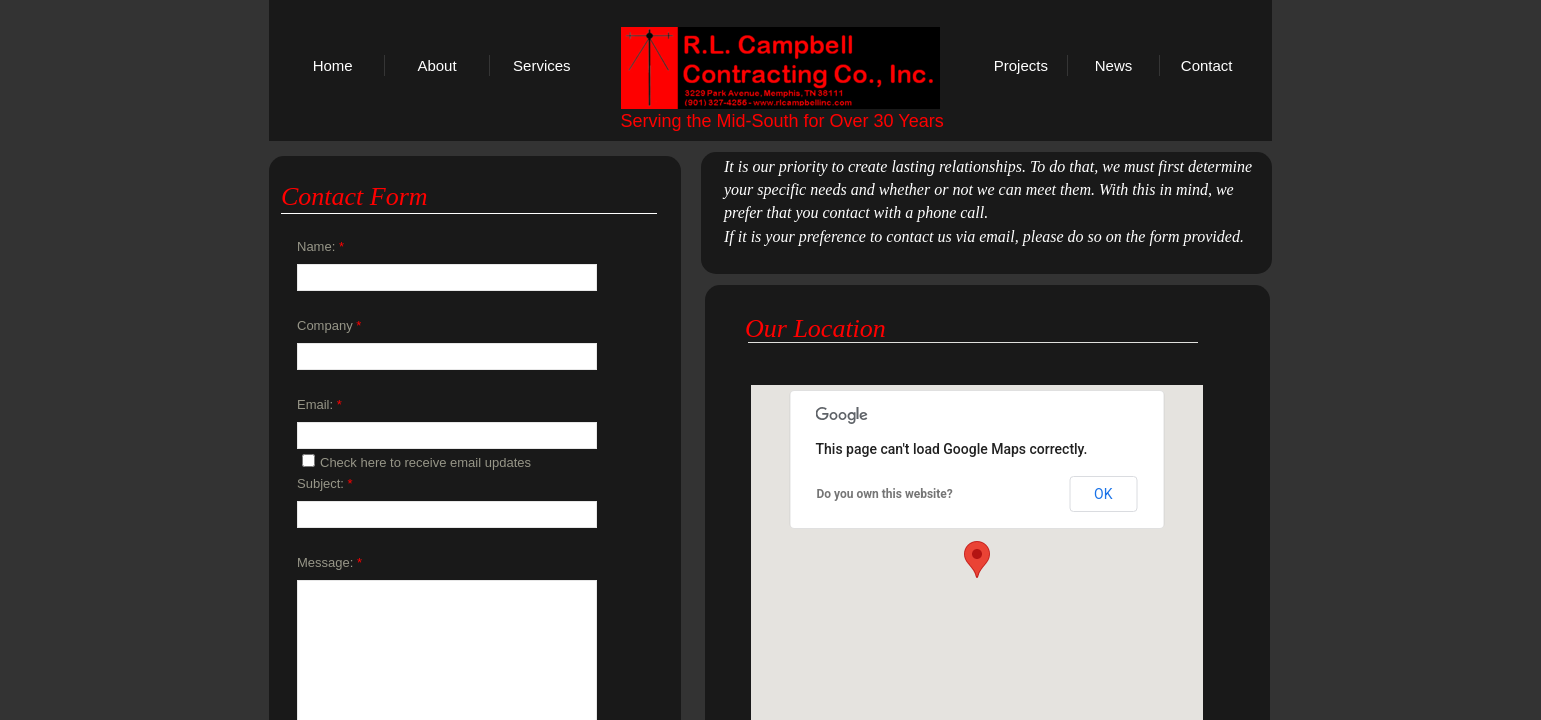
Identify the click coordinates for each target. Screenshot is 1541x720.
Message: (329, 562)
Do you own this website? (885, 494)
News (1114, 65)
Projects (1021, 65)
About (436, 65)
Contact (1207, 65)
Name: (320, 246)
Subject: (325, 483)
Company (329, 325)
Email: (319, 404)
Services (542, 65)
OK (1103, 494)
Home (333, 65)
